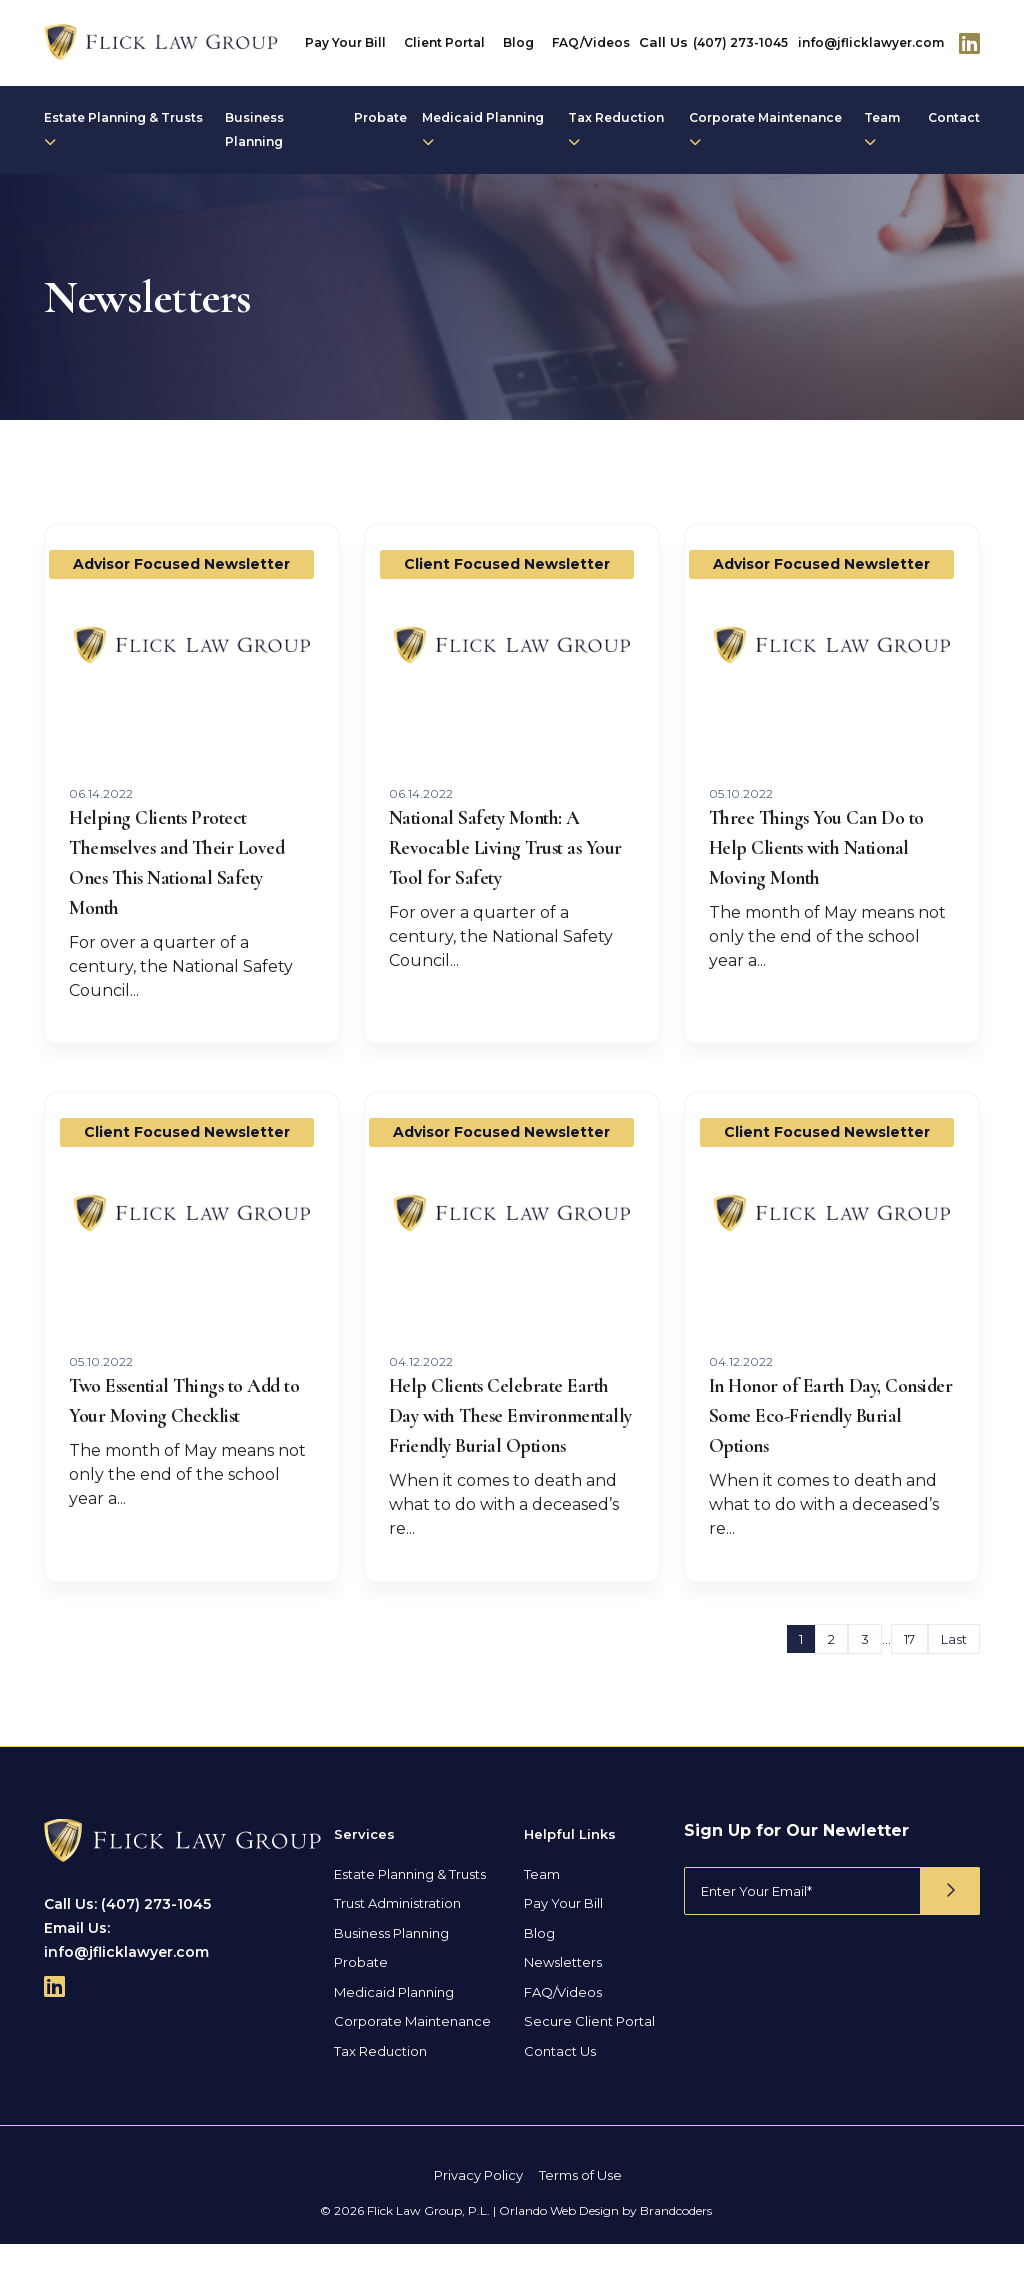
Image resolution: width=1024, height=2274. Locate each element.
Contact (954, 117)
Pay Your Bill (345, 42)
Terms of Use (580, 2205)
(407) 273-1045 (740, 42)
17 (909, 1669)
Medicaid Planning (483, 129)
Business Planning (254, 129)
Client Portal (444, 42)
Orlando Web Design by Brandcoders (605, 2240)
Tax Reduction (616, 129)
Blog (518, 42)
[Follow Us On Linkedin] (969, 43)
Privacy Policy (478, 2205)
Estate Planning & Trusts (123, 129)
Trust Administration (397, 1933)
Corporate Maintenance (765, 129)
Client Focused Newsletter (507, 564)
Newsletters (563, 1992)
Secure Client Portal (589, 2051)
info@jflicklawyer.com (871, 42)
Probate (380, 117)
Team (882, 129)
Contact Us (560, 2081)
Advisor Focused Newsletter (181, 564)
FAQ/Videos (591, 42)
